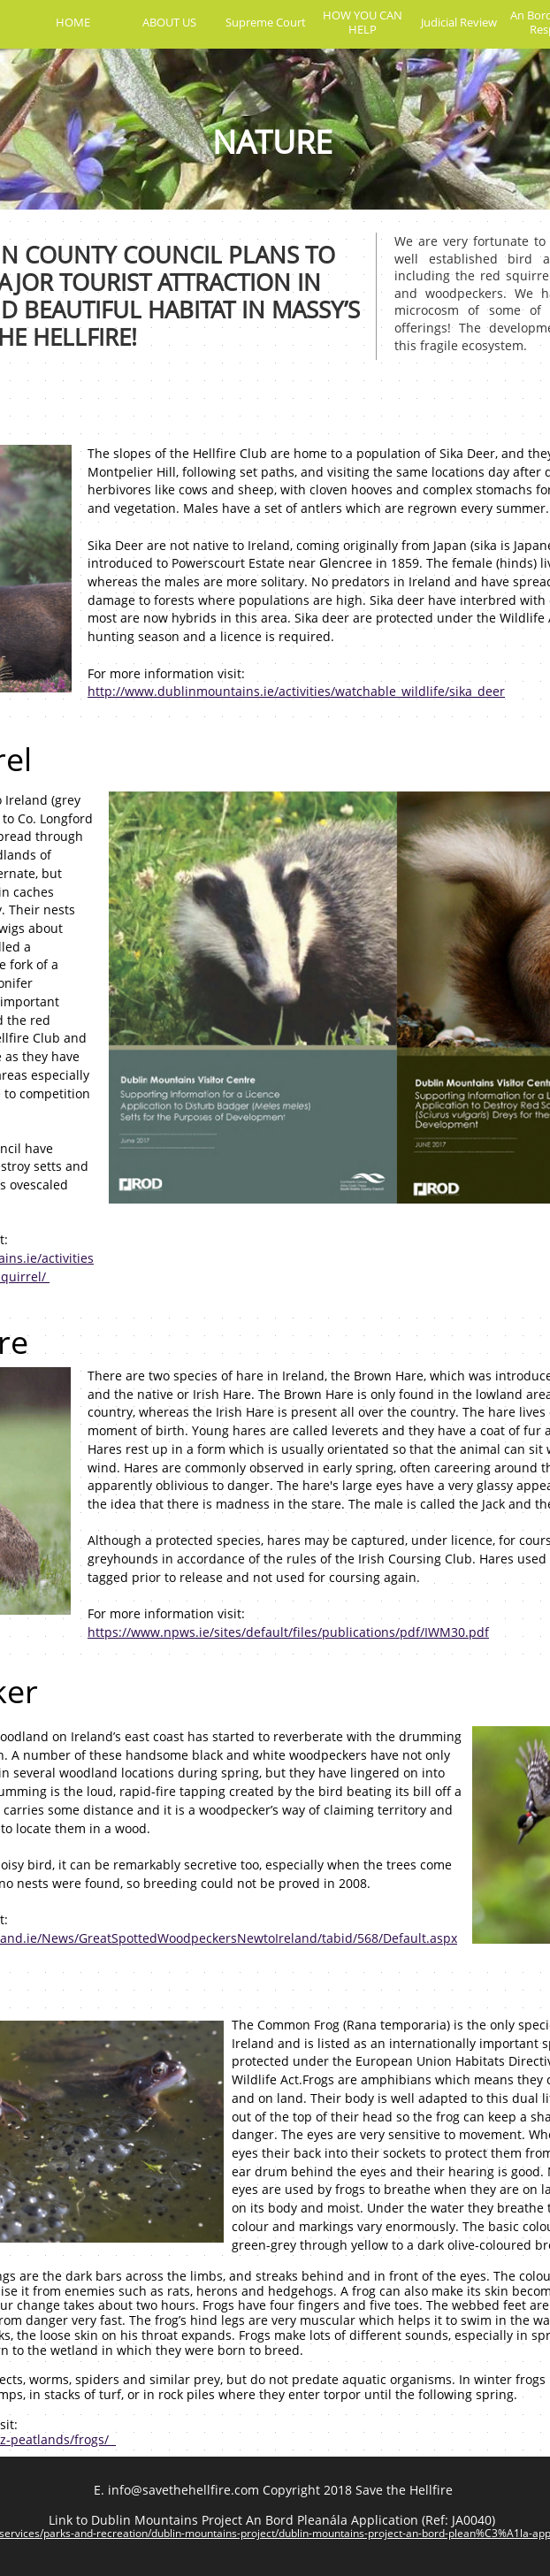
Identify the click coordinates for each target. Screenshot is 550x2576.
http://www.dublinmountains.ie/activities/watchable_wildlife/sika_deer (296, 691)
